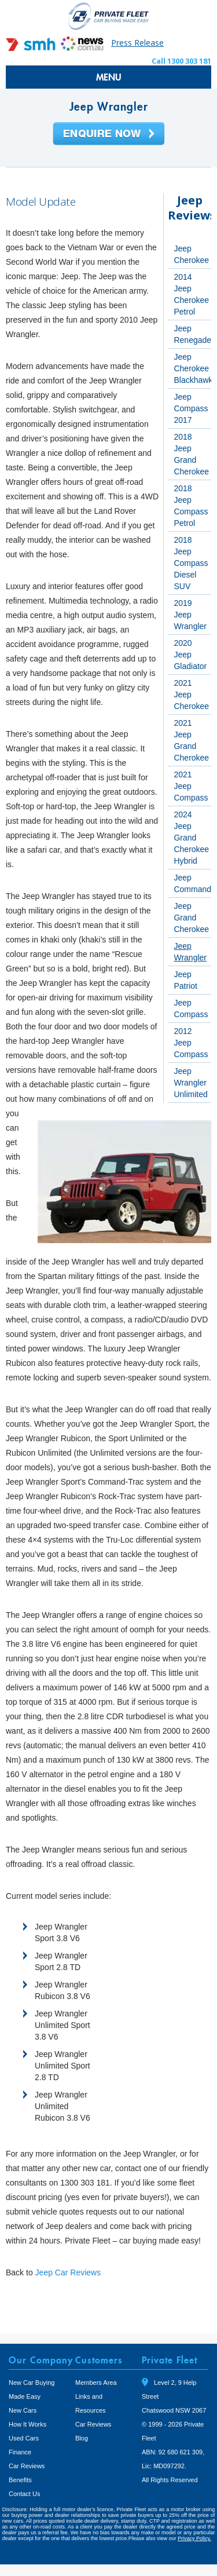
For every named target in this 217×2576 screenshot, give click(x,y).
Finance (20, 2452)
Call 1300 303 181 (181, 61)
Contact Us (24, 2493)
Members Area (96, 2382)
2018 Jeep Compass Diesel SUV (191, 563)
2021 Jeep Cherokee (191, 694)
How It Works (27, 2424)
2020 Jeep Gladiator (190, 654)
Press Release (137, 42)
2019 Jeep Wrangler (190, 614)
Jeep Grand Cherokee (191, 917)
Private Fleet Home (108, 16)
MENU (109, 77)
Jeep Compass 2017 (191, 408)
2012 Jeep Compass (191, 1042)
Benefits (20, 2479)
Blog (81, 2438)
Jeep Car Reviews (68, 2272)
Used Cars (24, 2438)
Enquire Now (109, 134)
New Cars (22, 2410)
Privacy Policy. (194, 2538)
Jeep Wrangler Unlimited (190, 1082)
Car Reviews (27, 2465)
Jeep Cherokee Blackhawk (193, 368)
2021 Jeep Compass (191, 786)
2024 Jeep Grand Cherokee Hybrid (191, 837)
